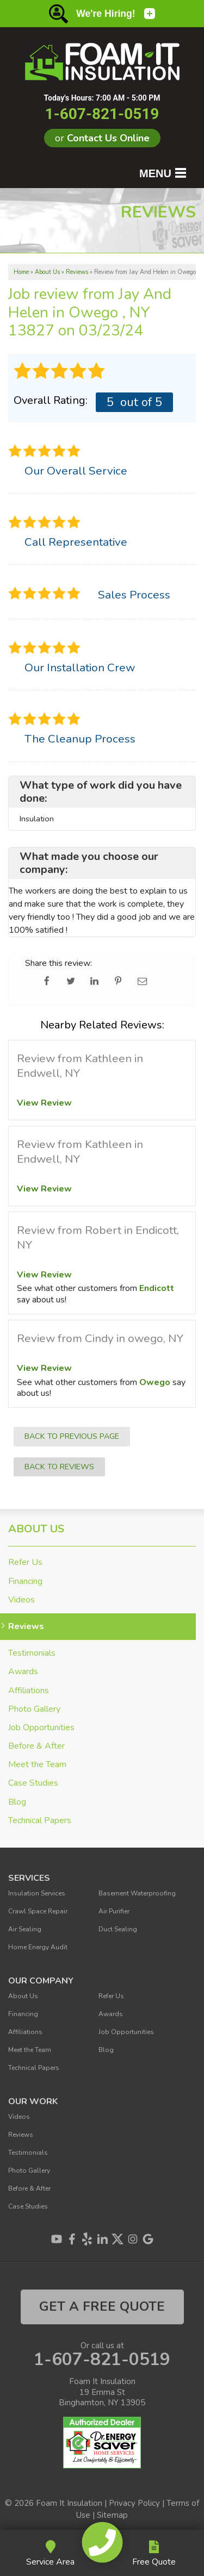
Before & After (36, 1746)
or (102, 138)
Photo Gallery (34, 1709)
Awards (23, 1672)
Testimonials (31, 1653)
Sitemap (112, 2515)
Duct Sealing (117, 1929)
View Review (44, 1103)
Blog (17, 1802)
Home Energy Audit (37, 1947)
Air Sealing (24, 1929)
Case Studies (33, 1783)
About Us (36, 1529)
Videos (21, 1600)
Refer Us (25, 1562)
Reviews (26, 1626)
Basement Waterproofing (137, 1893)
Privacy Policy (134, 2503)
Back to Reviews (59, 1466)
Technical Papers (39, 1821)
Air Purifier (113, 1911)
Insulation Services (36, 1893)
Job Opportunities (41, 1728)
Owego (154, 1382)
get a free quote (102, 2306)
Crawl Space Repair (37, 1911)
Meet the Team (37, 1765)
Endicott (156, 1288)
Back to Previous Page (71, 1436)
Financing (25, 1581)
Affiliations (28, 1691)
